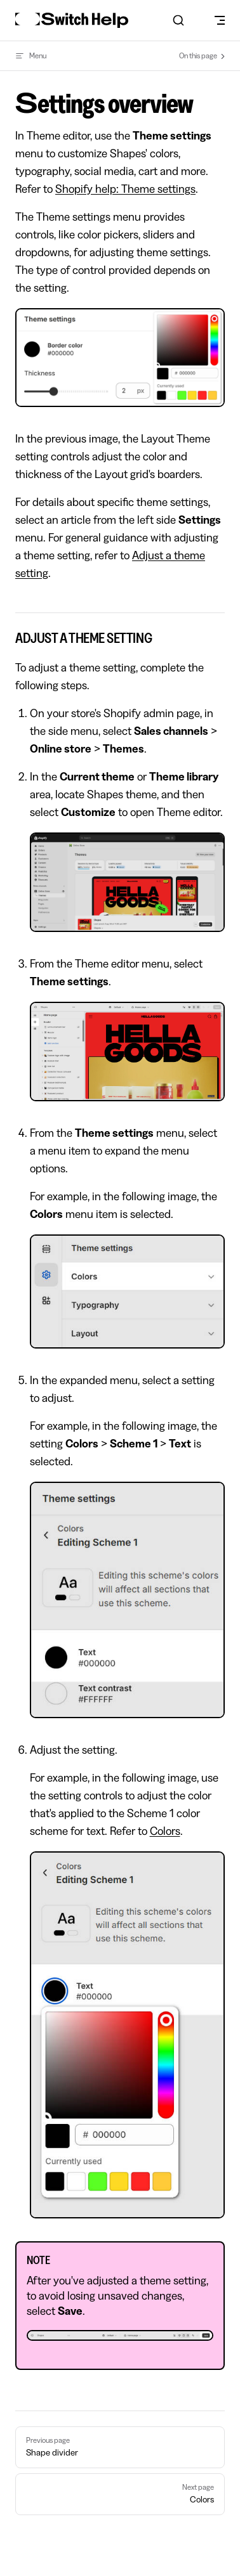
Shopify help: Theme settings (125, 189)
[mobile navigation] (219, 20)
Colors (165, 1831)
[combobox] (178, 20)
